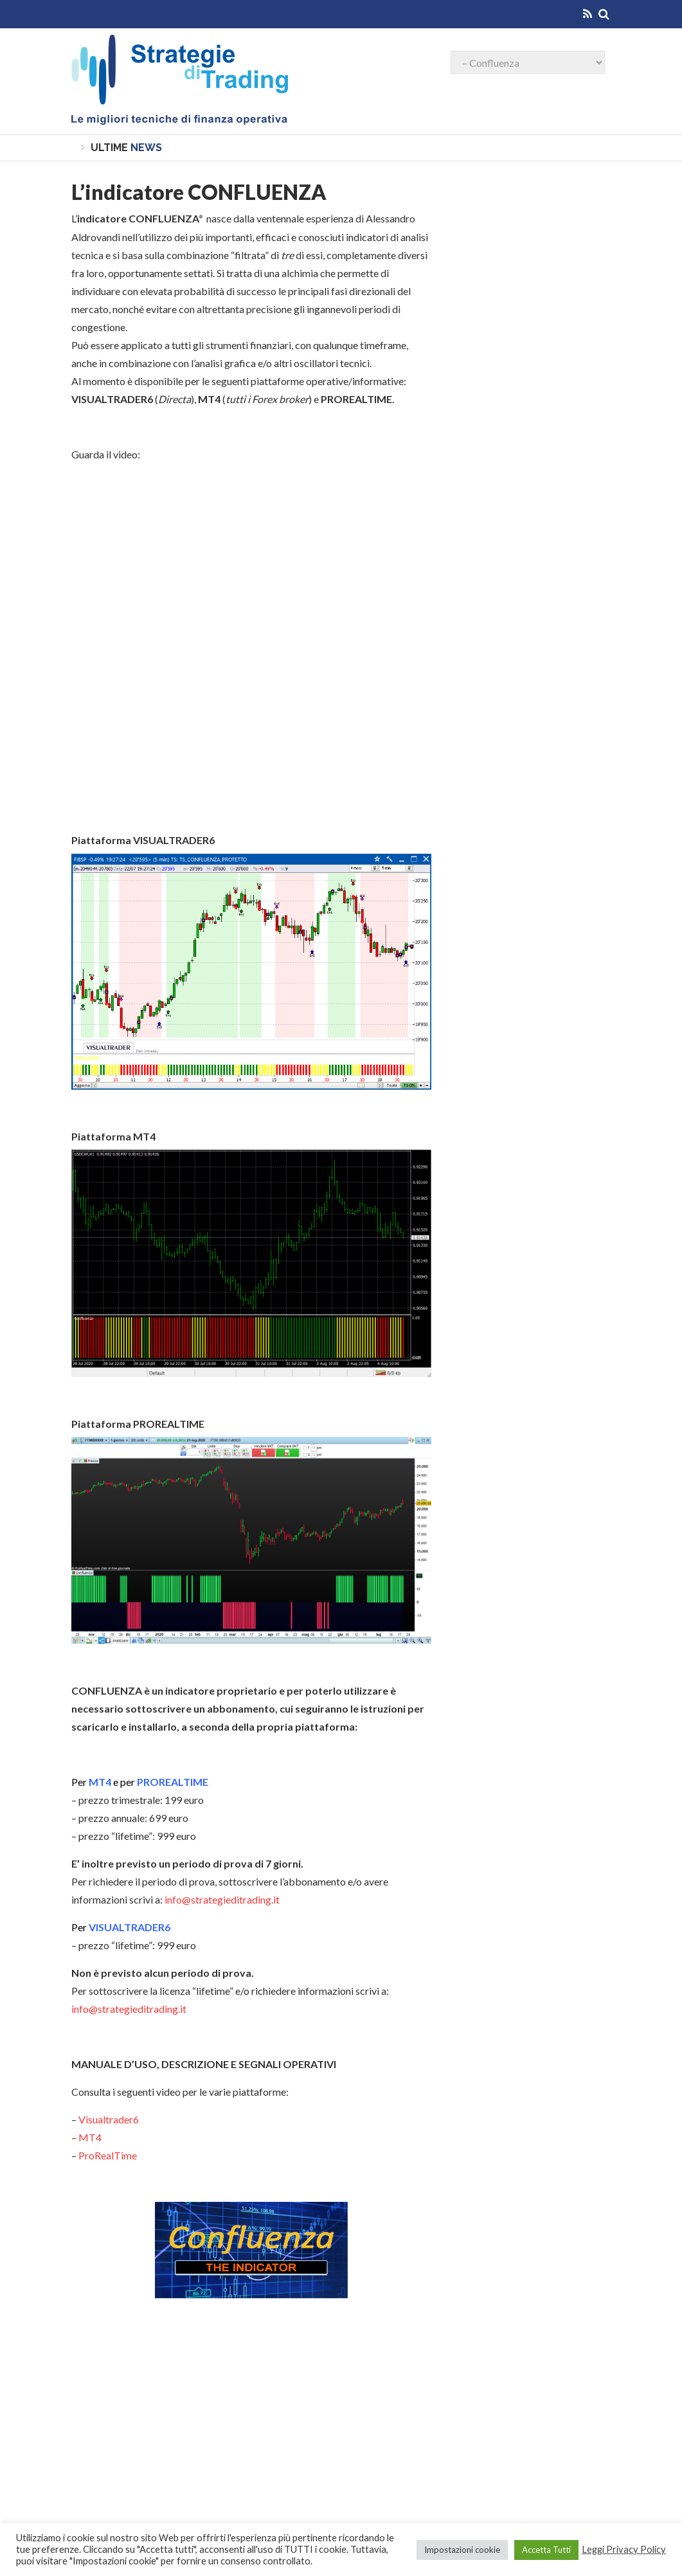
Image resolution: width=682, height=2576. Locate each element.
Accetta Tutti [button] (546, 2549)
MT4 (90, 2137)
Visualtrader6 (108, 2119)
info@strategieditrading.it (222, 1899)
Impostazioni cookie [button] (462, 2549)
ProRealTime (107, 2155)
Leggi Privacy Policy (624, 2549)
